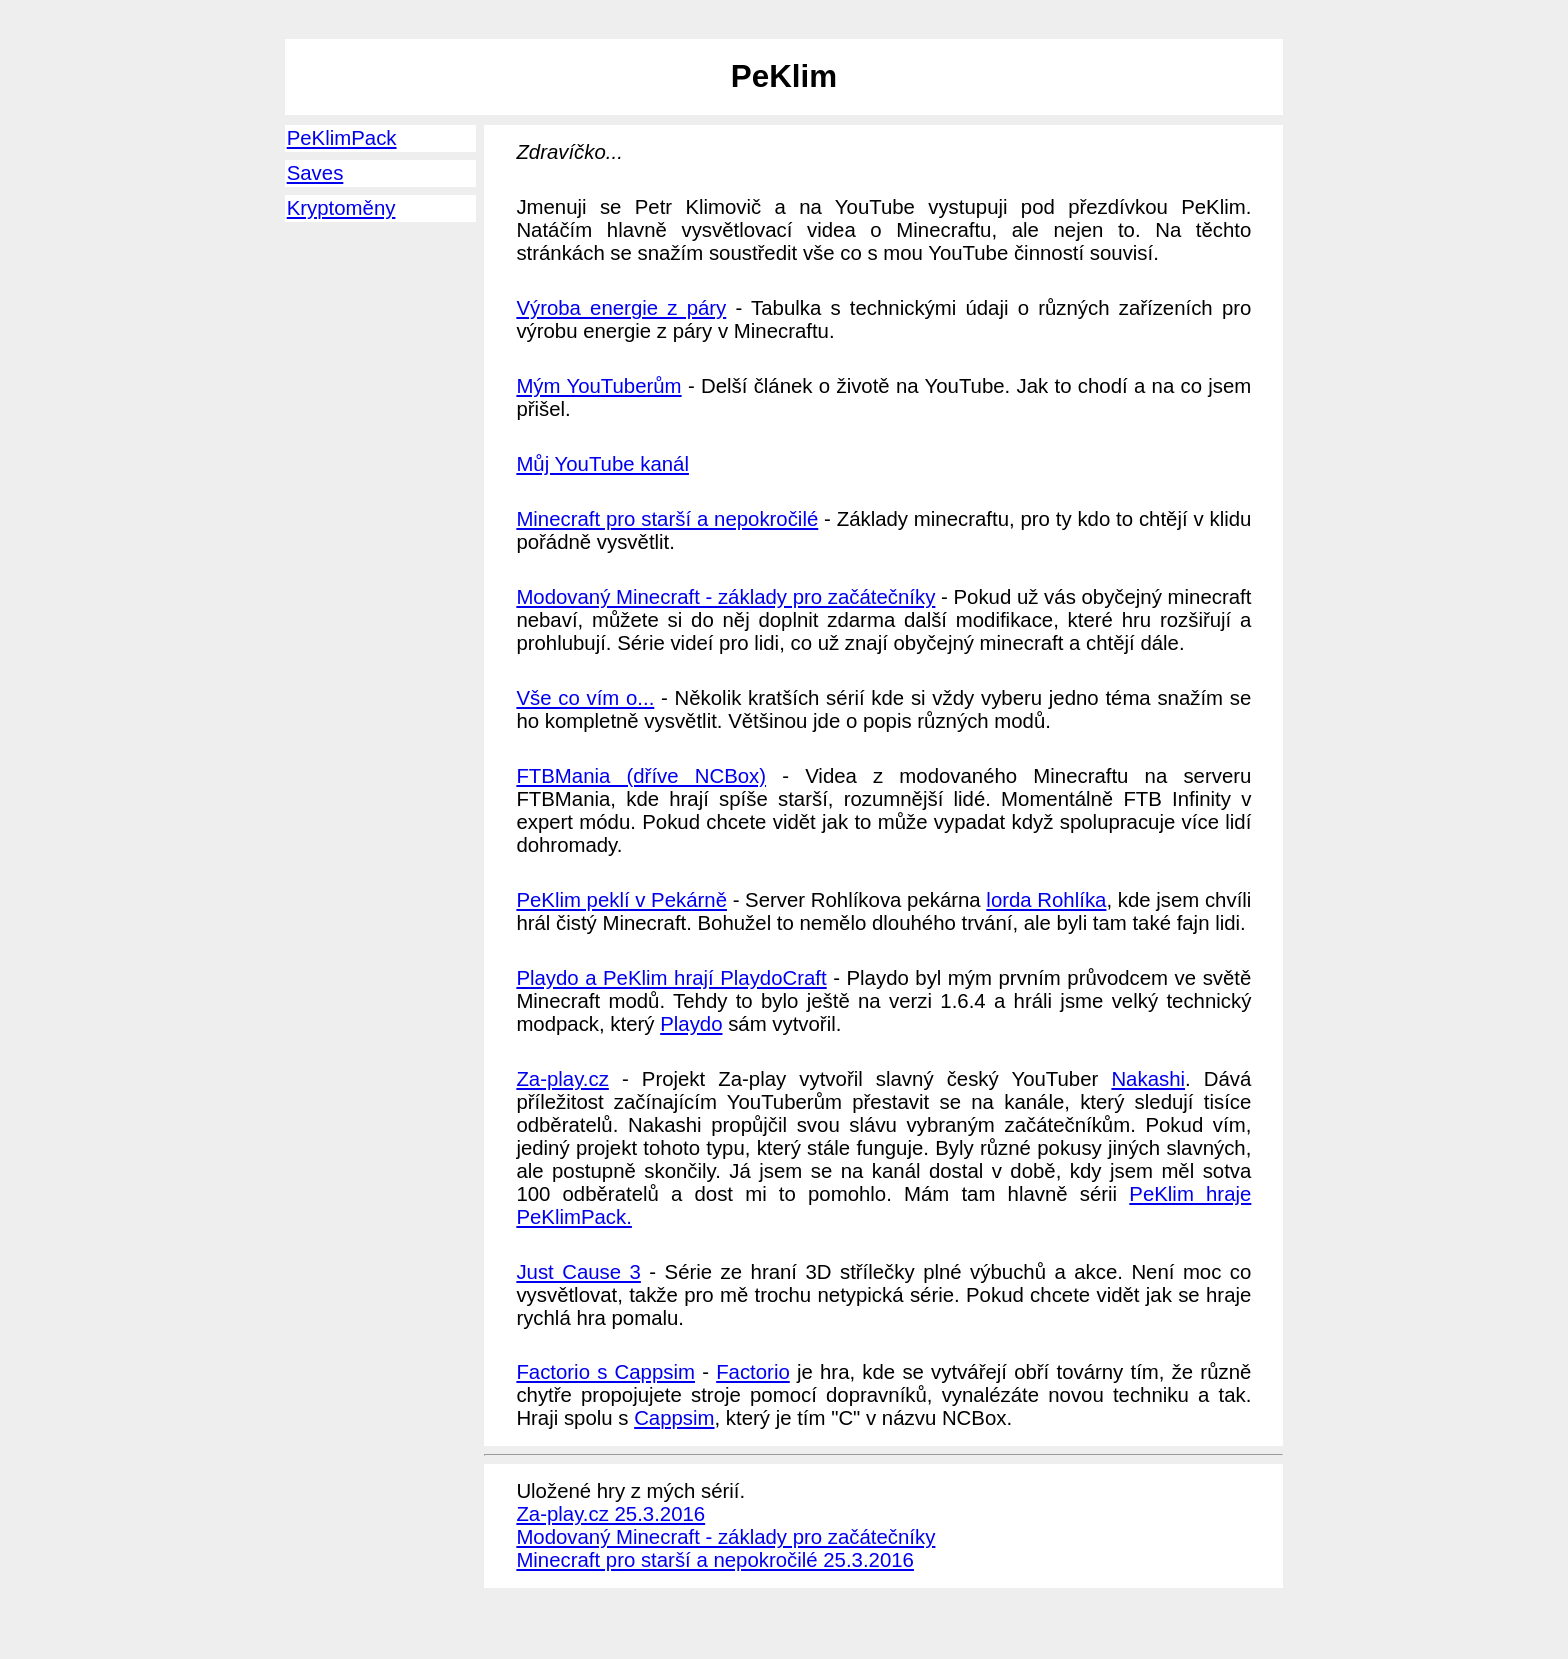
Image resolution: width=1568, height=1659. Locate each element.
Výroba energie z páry (621, 308)
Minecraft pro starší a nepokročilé (667, 519)
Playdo (691, 1024)
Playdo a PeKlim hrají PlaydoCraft (671, 978)
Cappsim (674, 1418)
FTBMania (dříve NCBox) (641, 776)
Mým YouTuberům (598, 386)
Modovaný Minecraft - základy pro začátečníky (725, 597)
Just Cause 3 (578, 1272)
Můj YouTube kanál (602, 464)
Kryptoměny (341, 208)
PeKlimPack (342, 138)
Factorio (753, 1372)
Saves (315, 173)
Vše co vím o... (585, 698)
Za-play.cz (562, 1079)
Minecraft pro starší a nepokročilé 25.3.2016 (715, 1560)
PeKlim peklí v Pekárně (621, 900)
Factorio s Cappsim (605, 1372)
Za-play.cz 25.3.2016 (610, 1514)
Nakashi (1148, 1079)
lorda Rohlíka (1046, 900)
